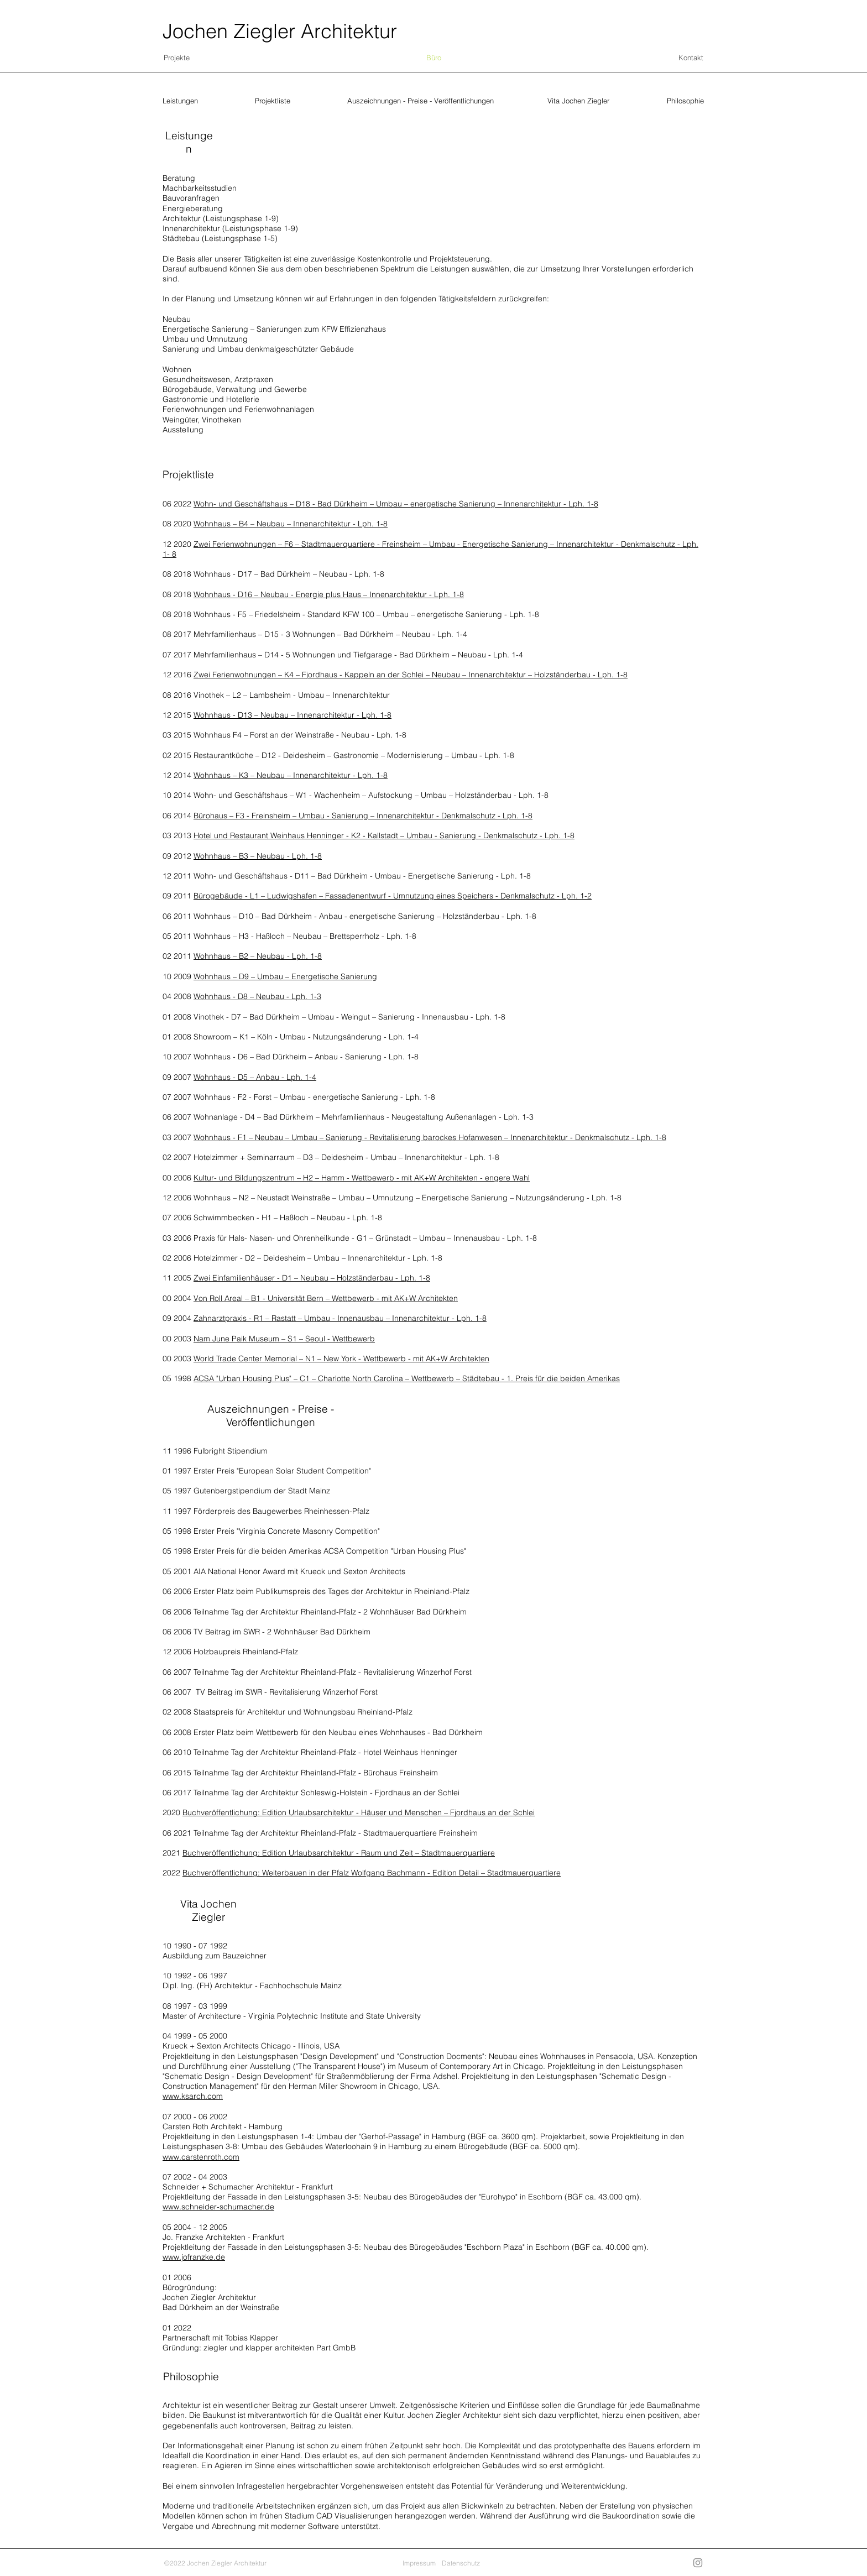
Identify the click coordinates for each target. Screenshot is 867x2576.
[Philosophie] (685, 101)
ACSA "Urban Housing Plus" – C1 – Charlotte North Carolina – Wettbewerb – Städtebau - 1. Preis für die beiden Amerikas (407, 1378)
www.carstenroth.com (201, 2157)
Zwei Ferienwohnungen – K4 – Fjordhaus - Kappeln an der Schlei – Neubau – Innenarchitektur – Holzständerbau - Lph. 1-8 (411, 675)
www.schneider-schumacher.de (218, 2207)
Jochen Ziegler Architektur (280, 31)
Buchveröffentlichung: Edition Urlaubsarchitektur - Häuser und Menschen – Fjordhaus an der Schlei (358, 1812)
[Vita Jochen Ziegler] (579, 101)
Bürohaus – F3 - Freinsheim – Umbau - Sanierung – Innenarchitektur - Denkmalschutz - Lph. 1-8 (363, 816)
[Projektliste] (274, 101)
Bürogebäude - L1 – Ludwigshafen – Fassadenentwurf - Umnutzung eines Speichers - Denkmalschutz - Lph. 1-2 (393, 896)
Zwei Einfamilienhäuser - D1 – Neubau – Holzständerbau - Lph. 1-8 (312, 1278)
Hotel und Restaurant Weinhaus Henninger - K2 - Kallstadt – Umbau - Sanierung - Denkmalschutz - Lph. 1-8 (384, 835)
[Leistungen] (181, 101)
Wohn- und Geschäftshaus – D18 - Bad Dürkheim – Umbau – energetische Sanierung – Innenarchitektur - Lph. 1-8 (396, 504)
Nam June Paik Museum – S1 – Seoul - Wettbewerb (284, 1339)
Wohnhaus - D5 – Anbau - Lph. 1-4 (255, 1077)
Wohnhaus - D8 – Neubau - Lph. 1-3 (257, 996)
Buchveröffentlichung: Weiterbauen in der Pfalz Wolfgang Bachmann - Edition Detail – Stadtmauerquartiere (371, 1873)
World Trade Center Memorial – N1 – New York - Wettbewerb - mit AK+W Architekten (341, 1358)
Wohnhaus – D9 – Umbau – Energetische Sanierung (285, 976)
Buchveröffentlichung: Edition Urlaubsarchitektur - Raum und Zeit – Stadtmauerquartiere (338, 1853)
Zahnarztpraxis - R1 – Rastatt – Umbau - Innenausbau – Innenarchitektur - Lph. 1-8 (340, 1318)
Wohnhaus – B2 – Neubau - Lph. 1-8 (258, 956)
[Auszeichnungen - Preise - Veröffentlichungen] (420, 101)
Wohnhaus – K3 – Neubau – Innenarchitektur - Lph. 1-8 (291, 775)
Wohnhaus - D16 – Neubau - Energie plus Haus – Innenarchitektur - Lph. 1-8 (329, 594)
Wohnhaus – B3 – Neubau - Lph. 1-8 (258, 856)
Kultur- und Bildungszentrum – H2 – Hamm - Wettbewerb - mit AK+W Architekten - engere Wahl (362, 1178)
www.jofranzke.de (194, 2257)
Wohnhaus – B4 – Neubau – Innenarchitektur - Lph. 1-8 (291, 524)
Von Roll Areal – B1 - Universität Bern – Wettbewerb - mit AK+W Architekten (326, 1298)
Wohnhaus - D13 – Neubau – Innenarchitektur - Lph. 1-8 (292, 715)
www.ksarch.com (193, 2096)
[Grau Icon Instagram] (698, 2563)
